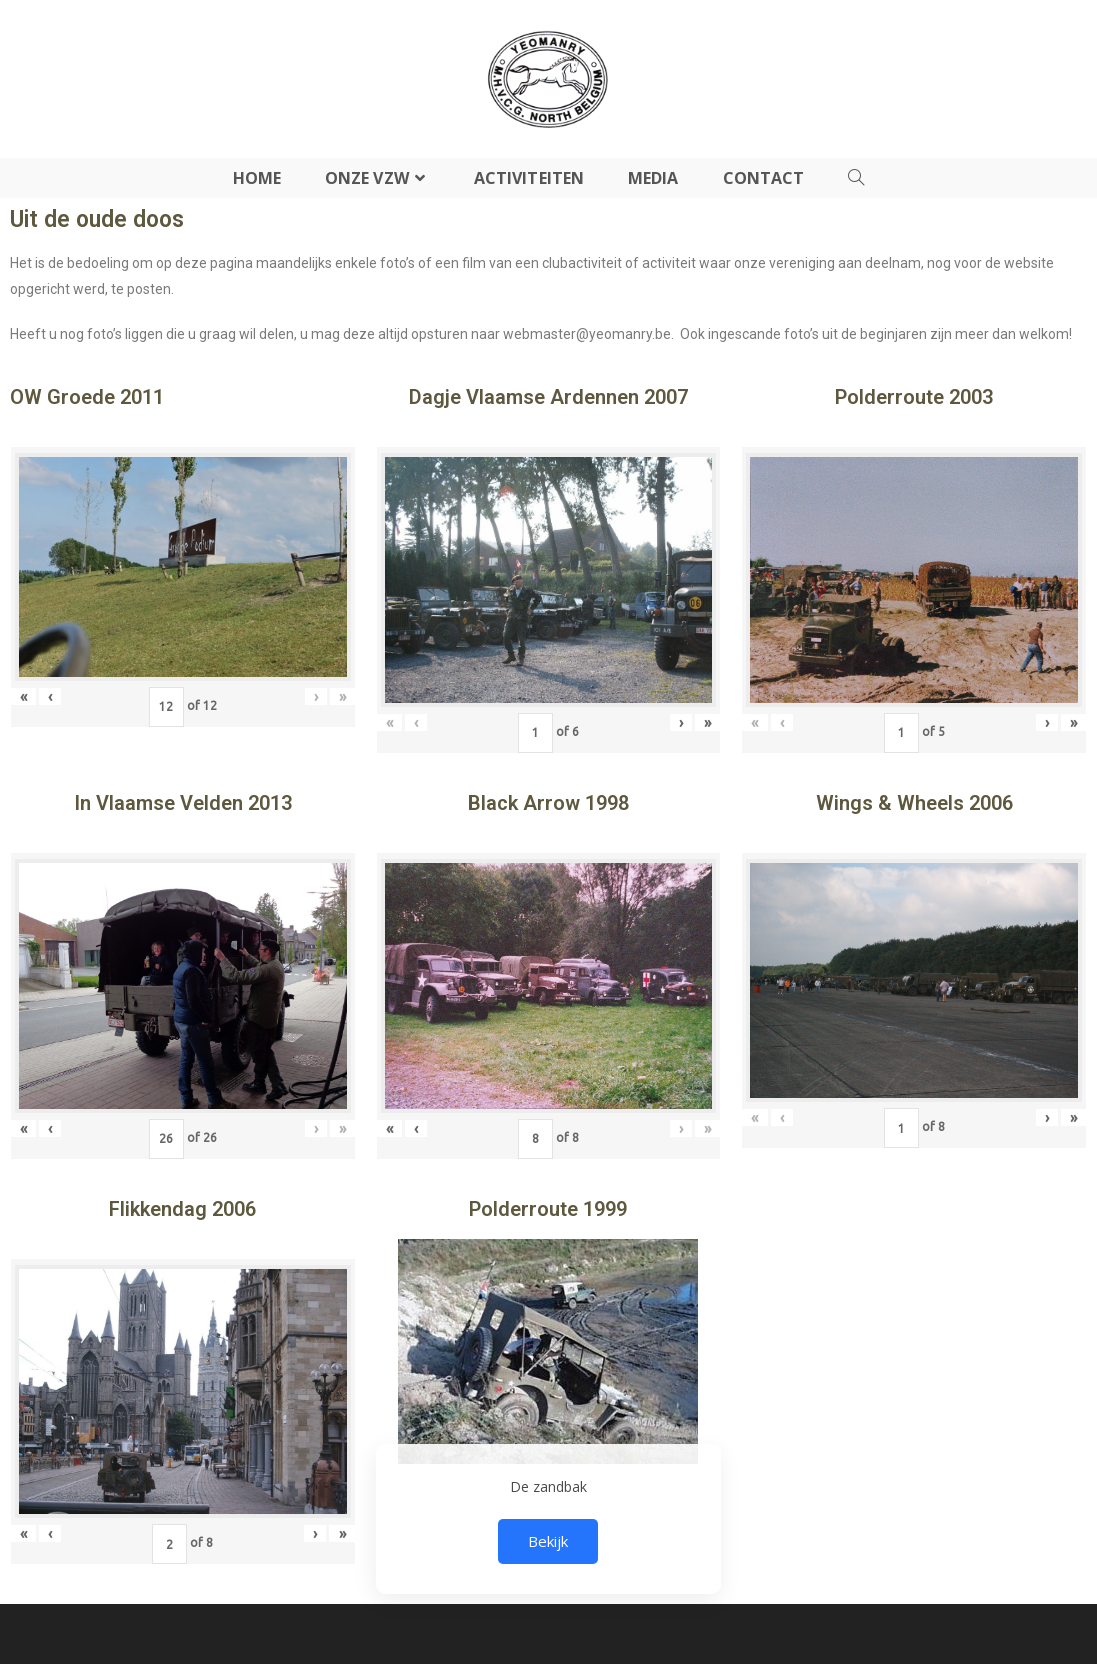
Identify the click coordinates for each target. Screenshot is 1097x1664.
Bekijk (548, 1541)
